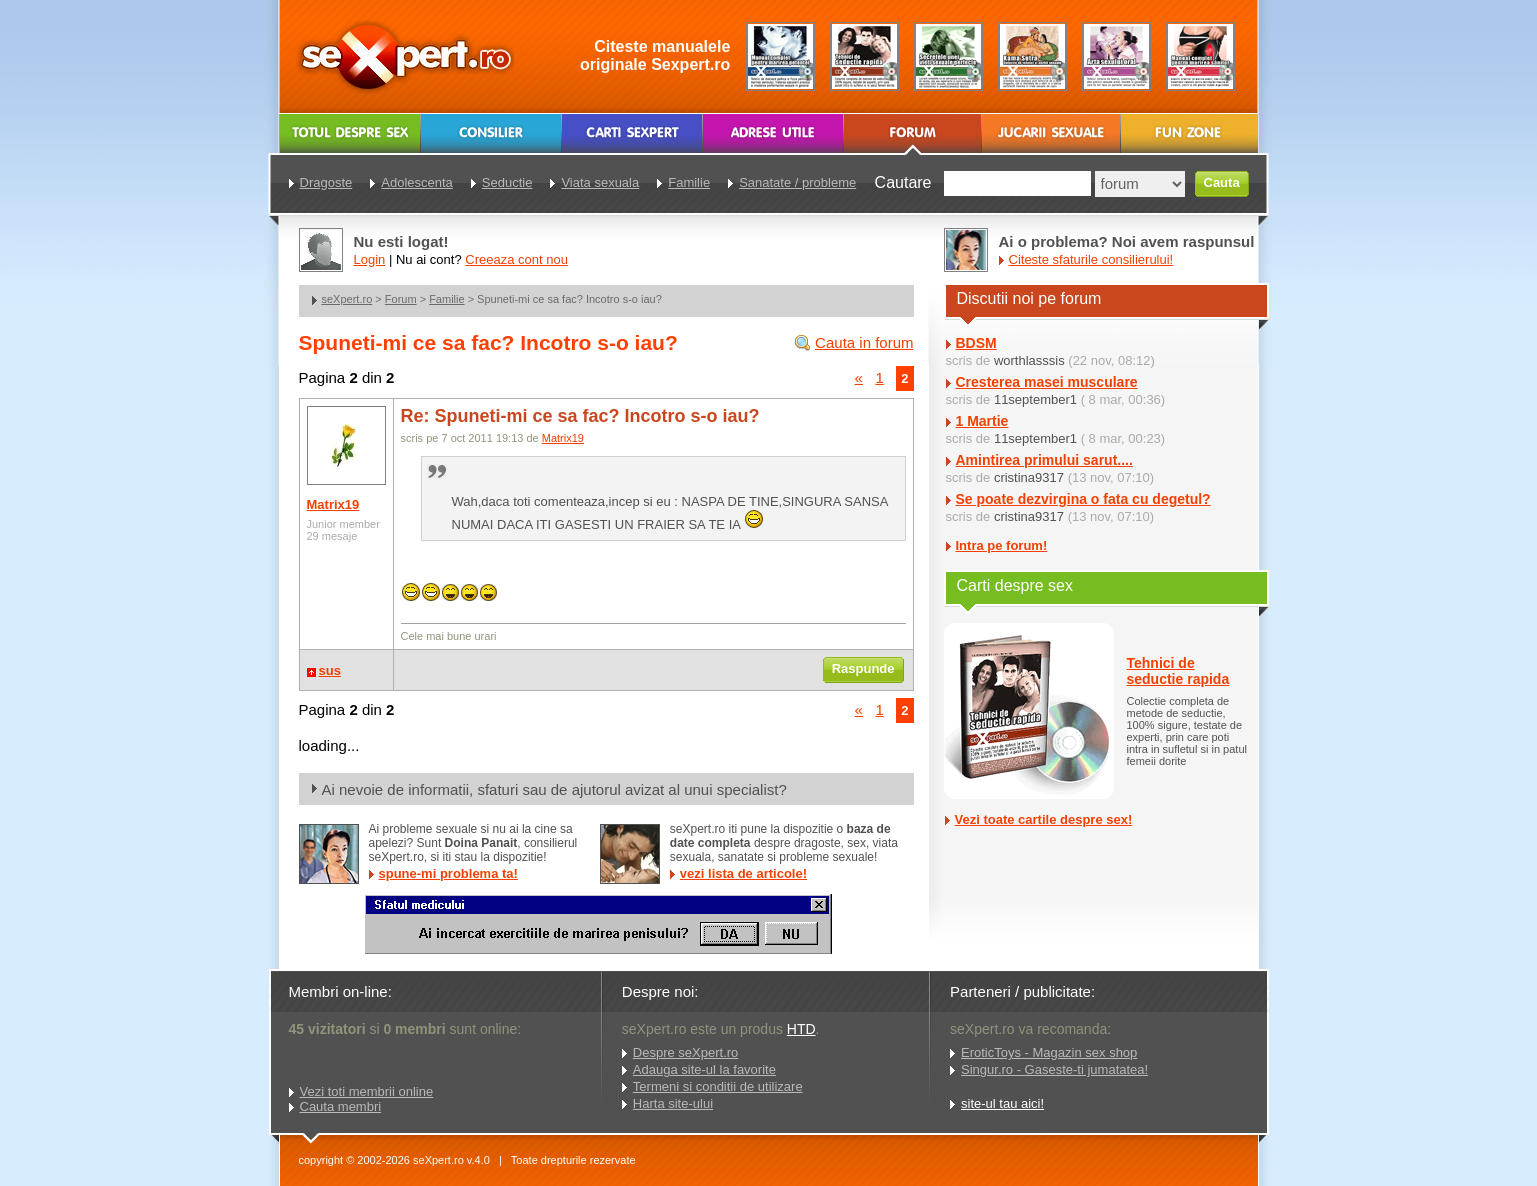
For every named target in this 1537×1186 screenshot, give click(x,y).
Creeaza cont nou (516, 259)
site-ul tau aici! (1002, 1103)
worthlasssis (1029, 360)
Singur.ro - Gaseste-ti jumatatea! (1054, 1069)
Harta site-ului (673, 1103)
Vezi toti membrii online (367, 1091)
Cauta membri (341, 1106)
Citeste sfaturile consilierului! (1091, 259)
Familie (446, 299)
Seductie (507, 182)
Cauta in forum (864, 342)
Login (370, 259)
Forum (401, 299)
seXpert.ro (347, 299)
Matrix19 (333, 504)
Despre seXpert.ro (686, 1052)
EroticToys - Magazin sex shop (1049, 1052)
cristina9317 (1029, 477)
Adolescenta (417, 182)
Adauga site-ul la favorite (704, 1069)
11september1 (1035, 399)
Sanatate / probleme (797, 182)
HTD (801, 1029)
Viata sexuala (600, 182)
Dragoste (326, 182)
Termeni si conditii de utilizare (718, 1086)
